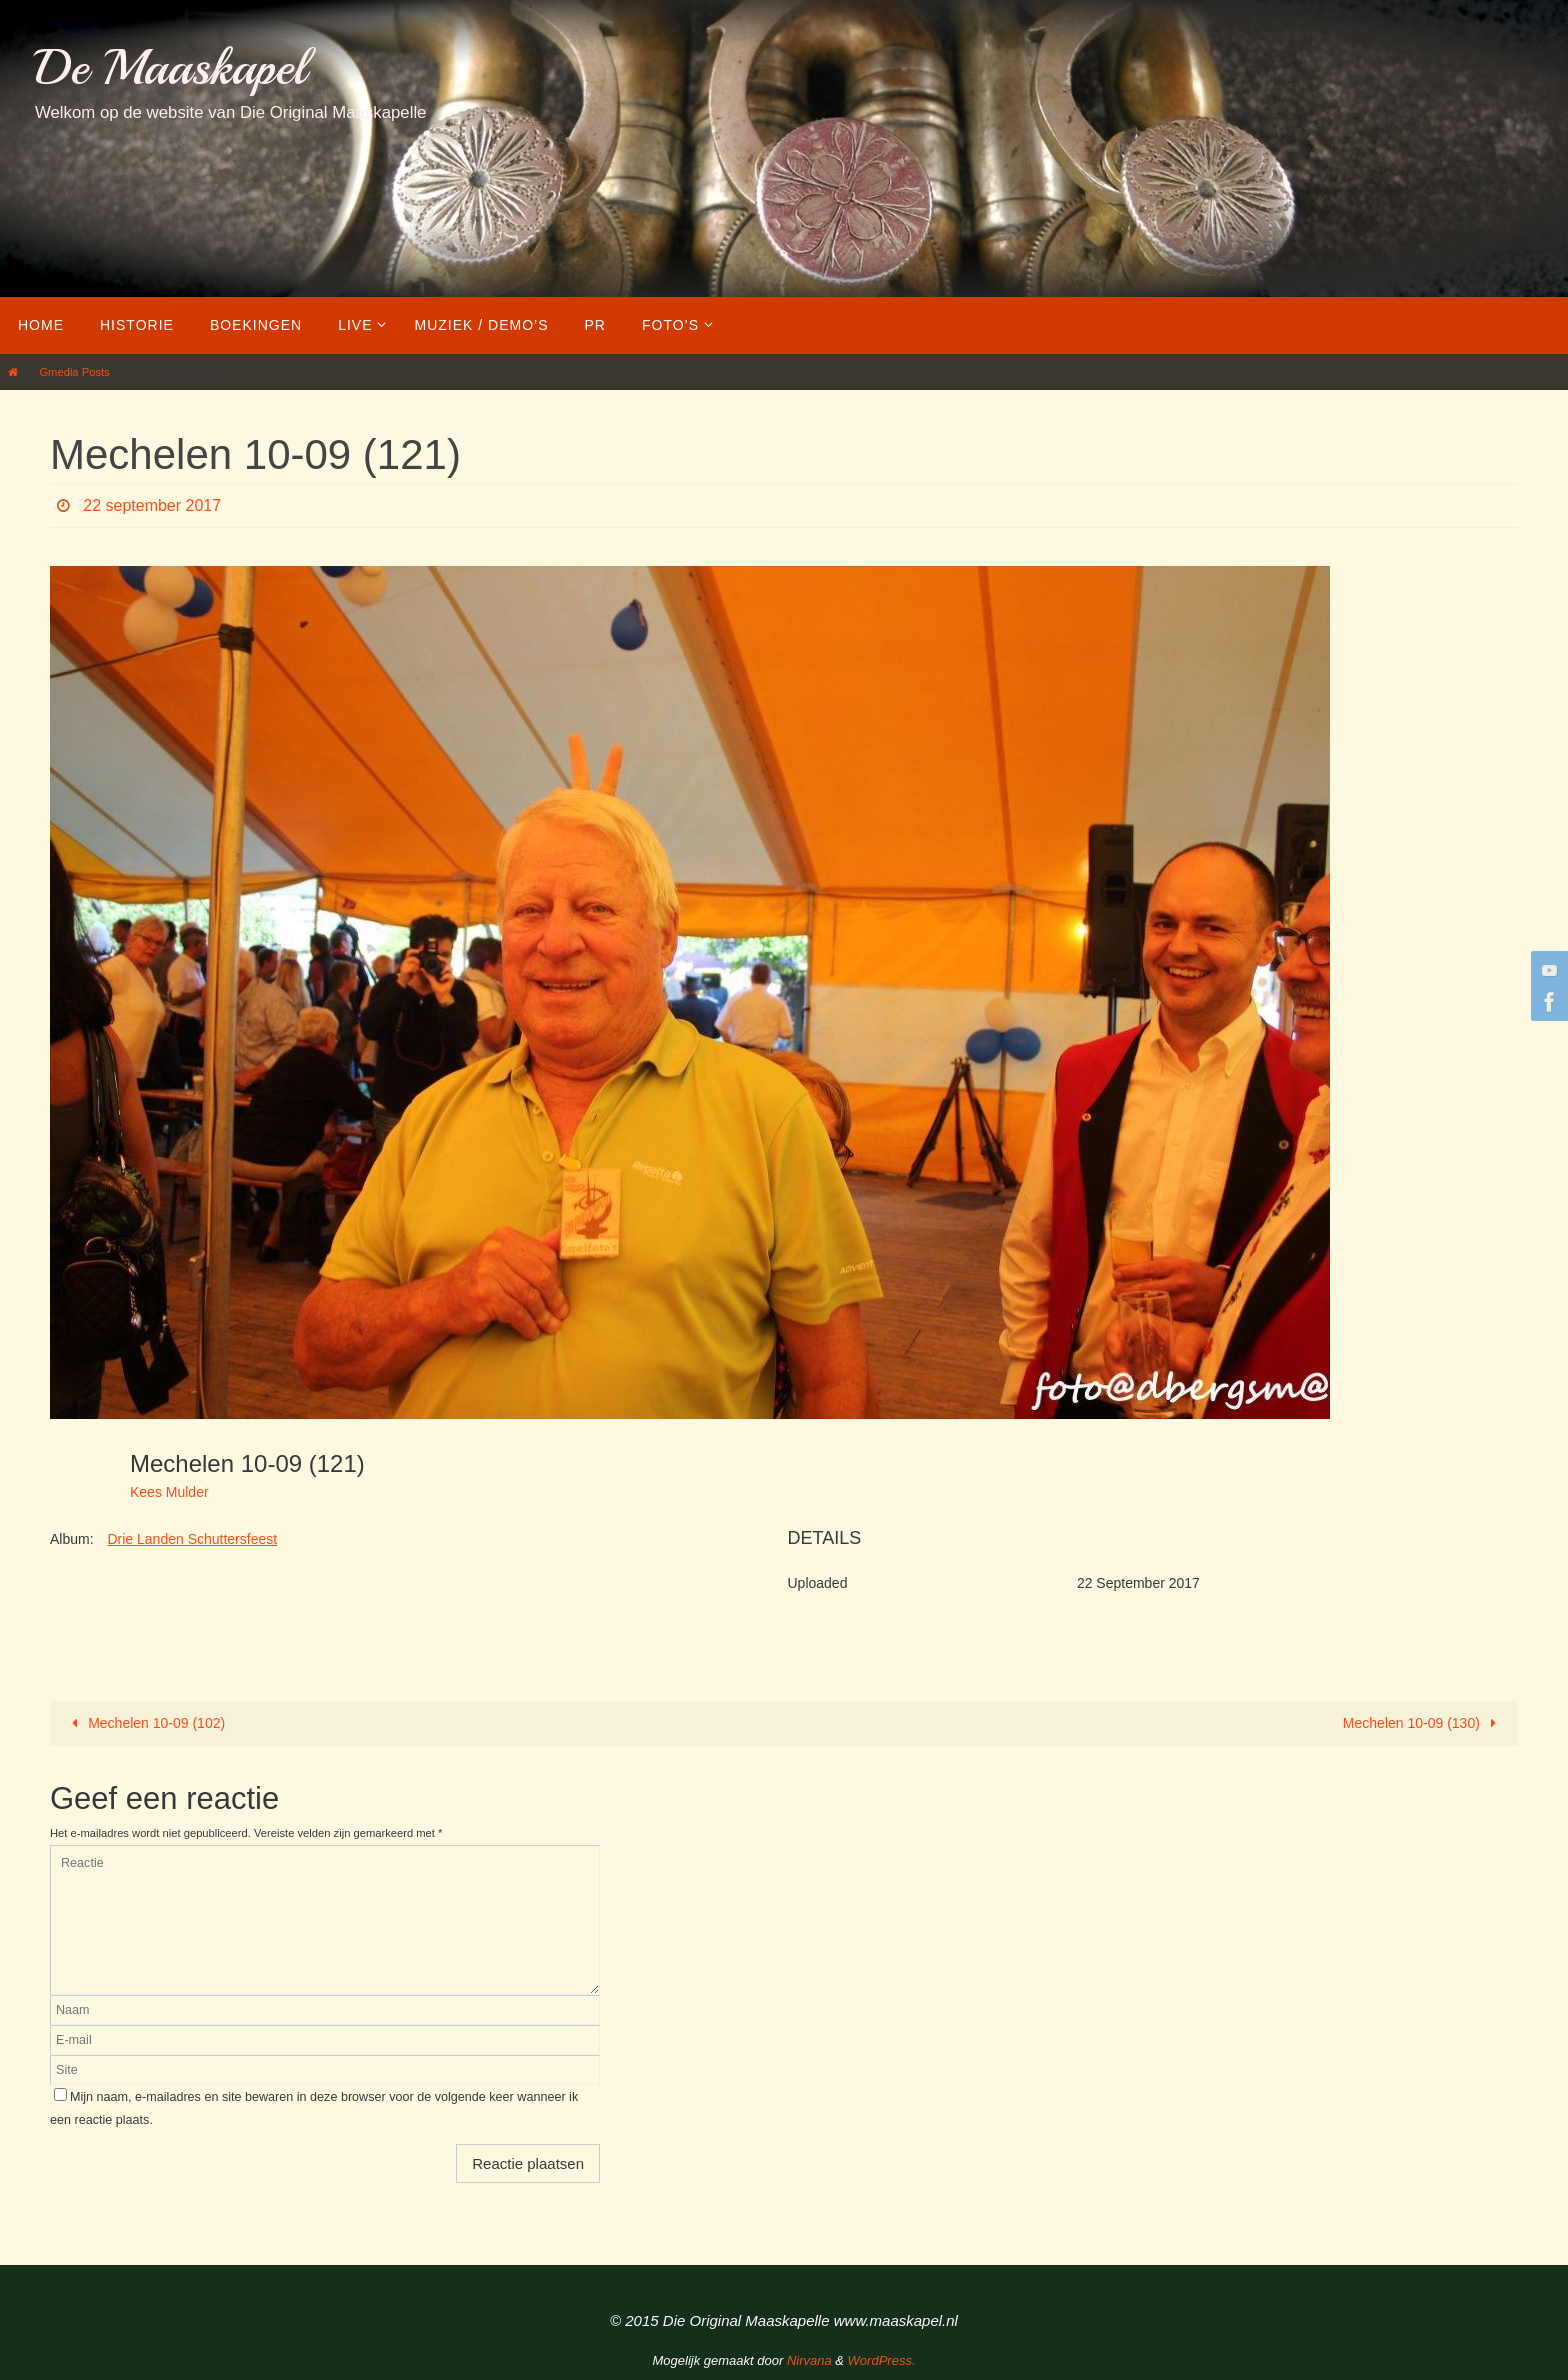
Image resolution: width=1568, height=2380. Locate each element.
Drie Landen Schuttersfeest (192, 1539)
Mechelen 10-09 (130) (1423, 1723)
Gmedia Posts (74, 372)
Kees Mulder (169, 1492)
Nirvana (809, 2360)
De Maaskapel (170, 67)
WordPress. (882, 2360)
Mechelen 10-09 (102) (145, 1723)
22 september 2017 (152, 505)
